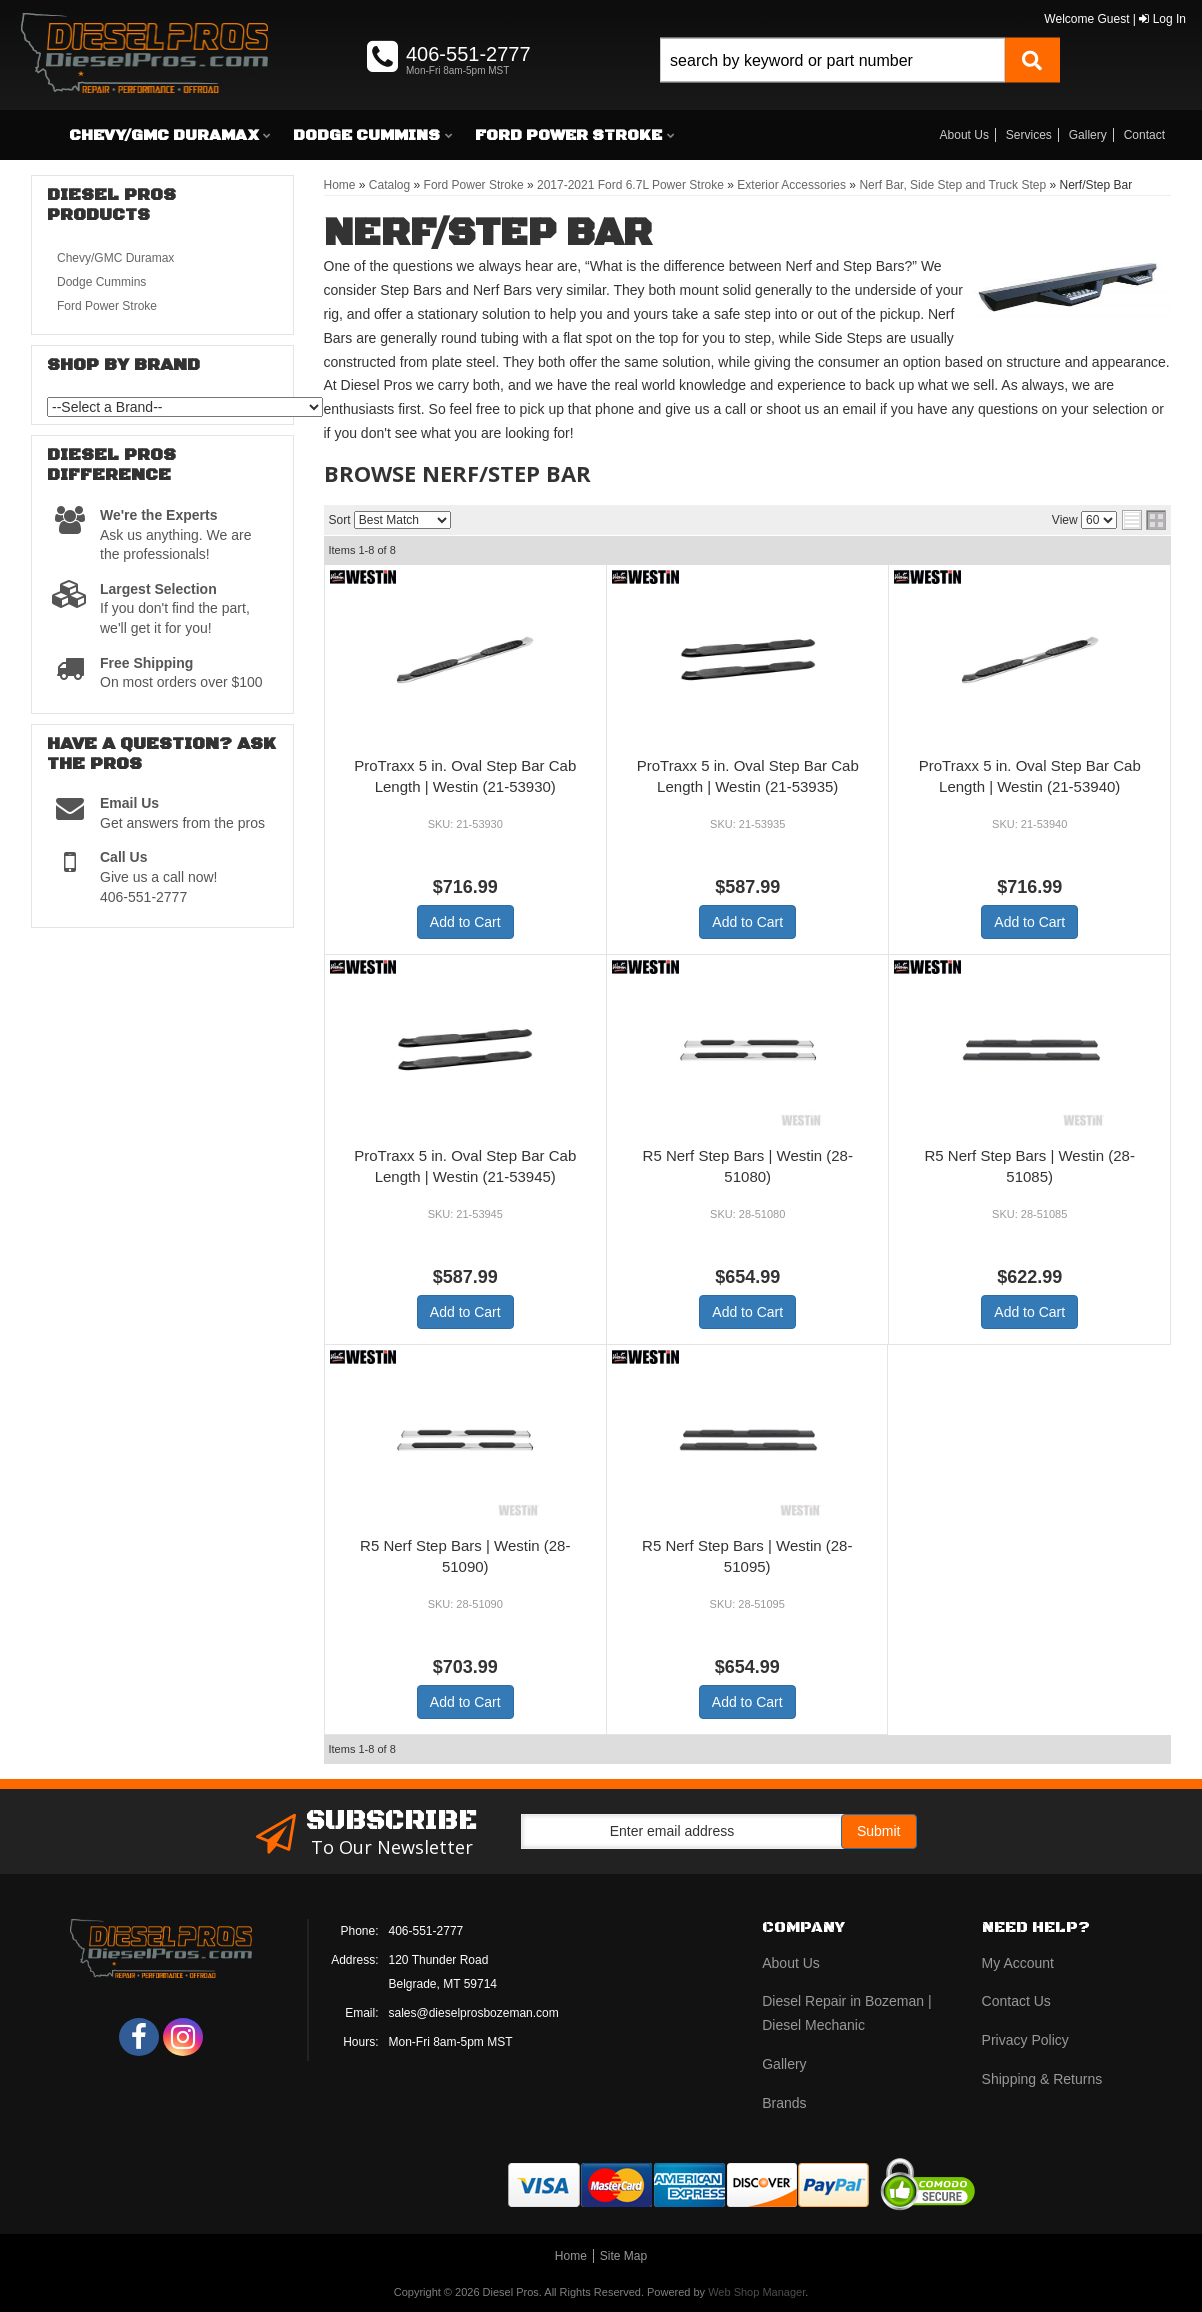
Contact (1144, 135)
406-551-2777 (426, 1931)
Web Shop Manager (756, 2292)
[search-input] (832, 60)
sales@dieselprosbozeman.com (474, 2013)
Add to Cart (465, 922)
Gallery (1088, 135)
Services (1029, 135)
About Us (964, 135)
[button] (860, 82)
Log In (1162, 19)
